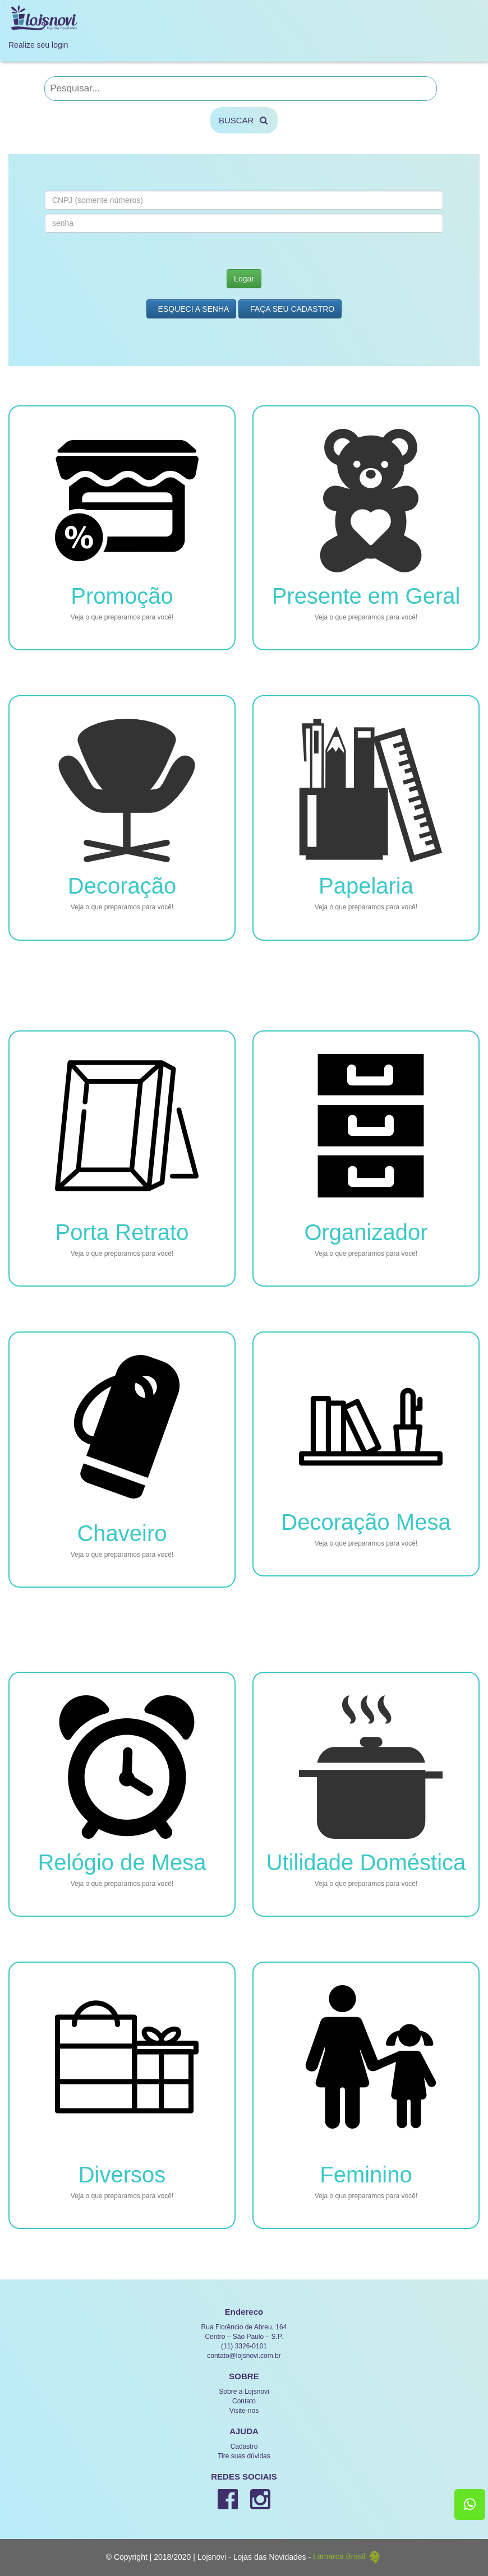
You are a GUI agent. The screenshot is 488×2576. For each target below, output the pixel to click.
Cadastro (244, 2446)
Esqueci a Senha (191, 308)
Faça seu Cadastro (290, 308)
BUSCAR (244, 120)
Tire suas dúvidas (244, 2456)
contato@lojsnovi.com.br (244, 2356)
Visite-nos (244, 2411)
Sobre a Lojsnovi (244, 2391)
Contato (244, 2401)
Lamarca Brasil (347, 2556)
